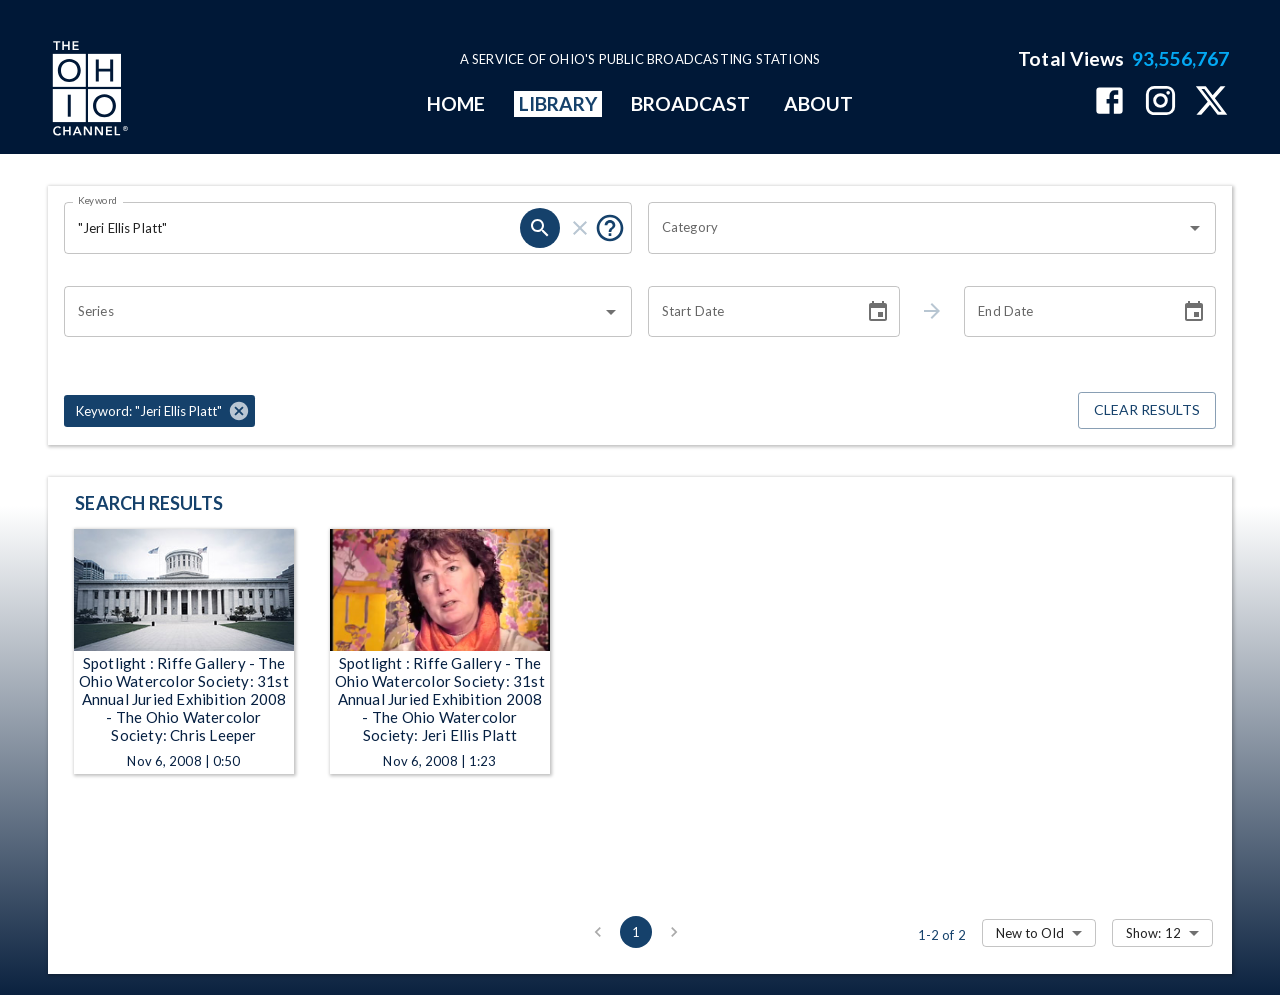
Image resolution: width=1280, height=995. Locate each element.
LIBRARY (558, 103)
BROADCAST (691, 103)
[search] (540, 228)
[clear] (580, 228)
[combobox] (917, 228)
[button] (159, 411)
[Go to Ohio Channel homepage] (88, 91)
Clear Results (1147, 410)
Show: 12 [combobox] (1153, 933)
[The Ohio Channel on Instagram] (1160, 102)
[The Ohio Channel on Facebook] (1109, 102)
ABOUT (818, 103)
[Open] (1195, 228)
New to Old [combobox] (1030, 933)
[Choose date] (878, 312)
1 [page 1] (636, 932)
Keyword (98, 200)
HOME (456, 103)
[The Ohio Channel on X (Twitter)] (1211, 102)
